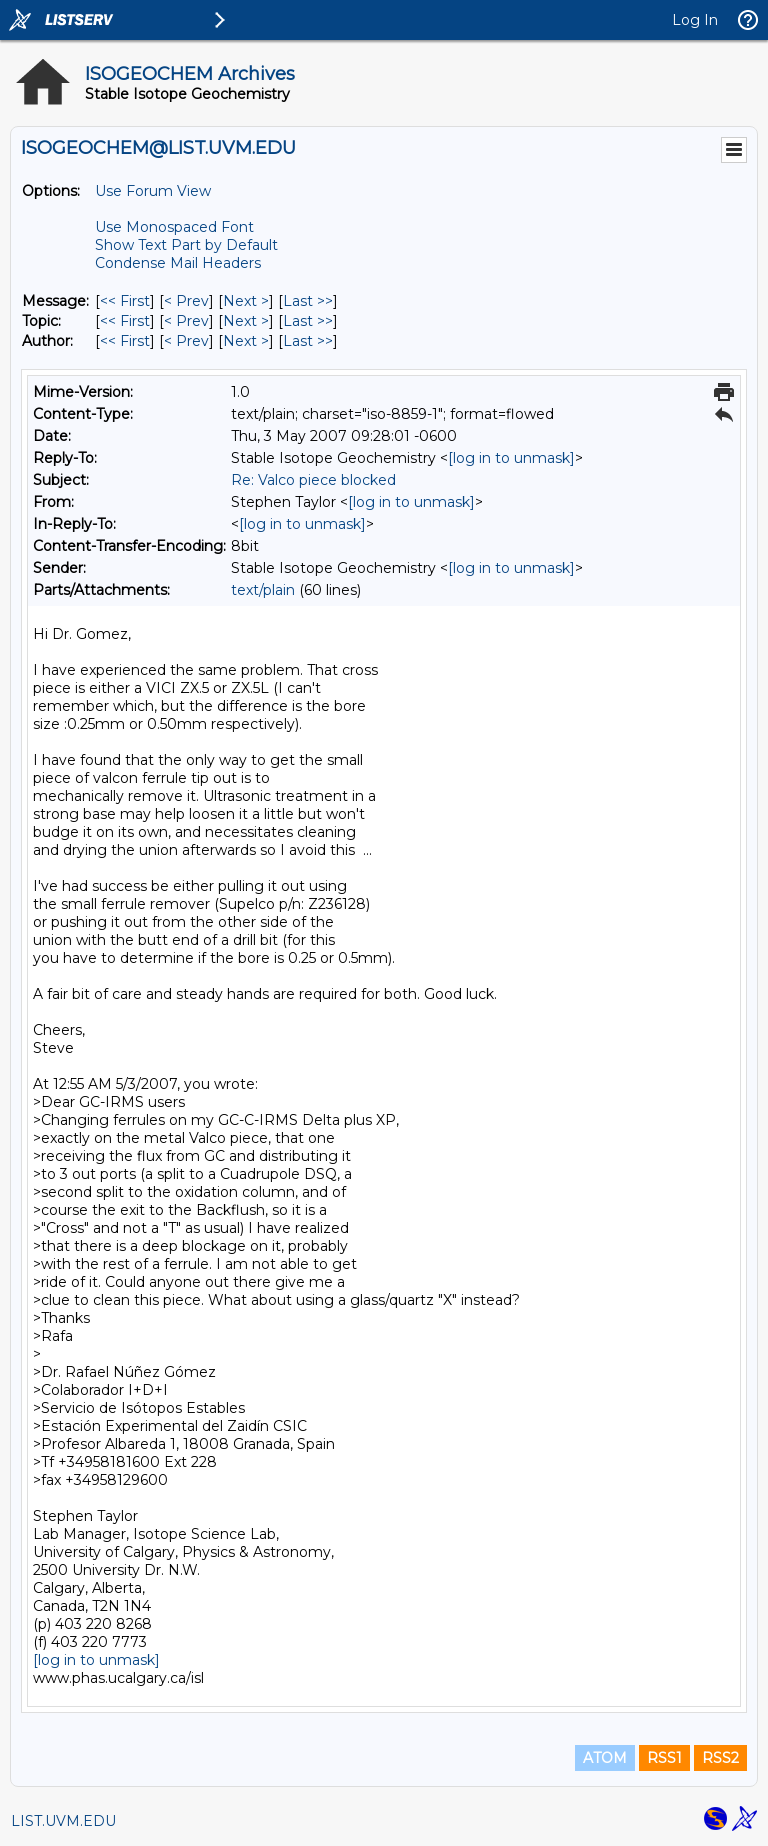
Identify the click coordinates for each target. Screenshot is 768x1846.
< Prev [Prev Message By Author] (186, 341)
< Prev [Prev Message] (186, 301)
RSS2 (720, 1758)
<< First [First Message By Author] (125, 341)
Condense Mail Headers (178, 263)
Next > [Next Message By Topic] (246, 321)
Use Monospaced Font (174, 227)
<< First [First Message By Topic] (125, 321)
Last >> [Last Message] (308, 301)
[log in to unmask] (511, 458)
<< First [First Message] (125, 301)
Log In (695, 20)
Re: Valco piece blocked (313, 480)
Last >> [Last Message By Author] (308, 341)
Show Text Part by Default (186, 245)
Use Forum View (153, 191)
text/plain (263, 590)
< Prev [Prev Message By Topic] (186, 321)
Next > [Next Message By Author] (246, 341)
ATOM (605, 1758)
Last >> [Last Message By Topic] (308, 321)
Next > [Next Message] (246, 301)
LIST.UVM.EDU (63, 1821)
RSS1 (664, 1758)
